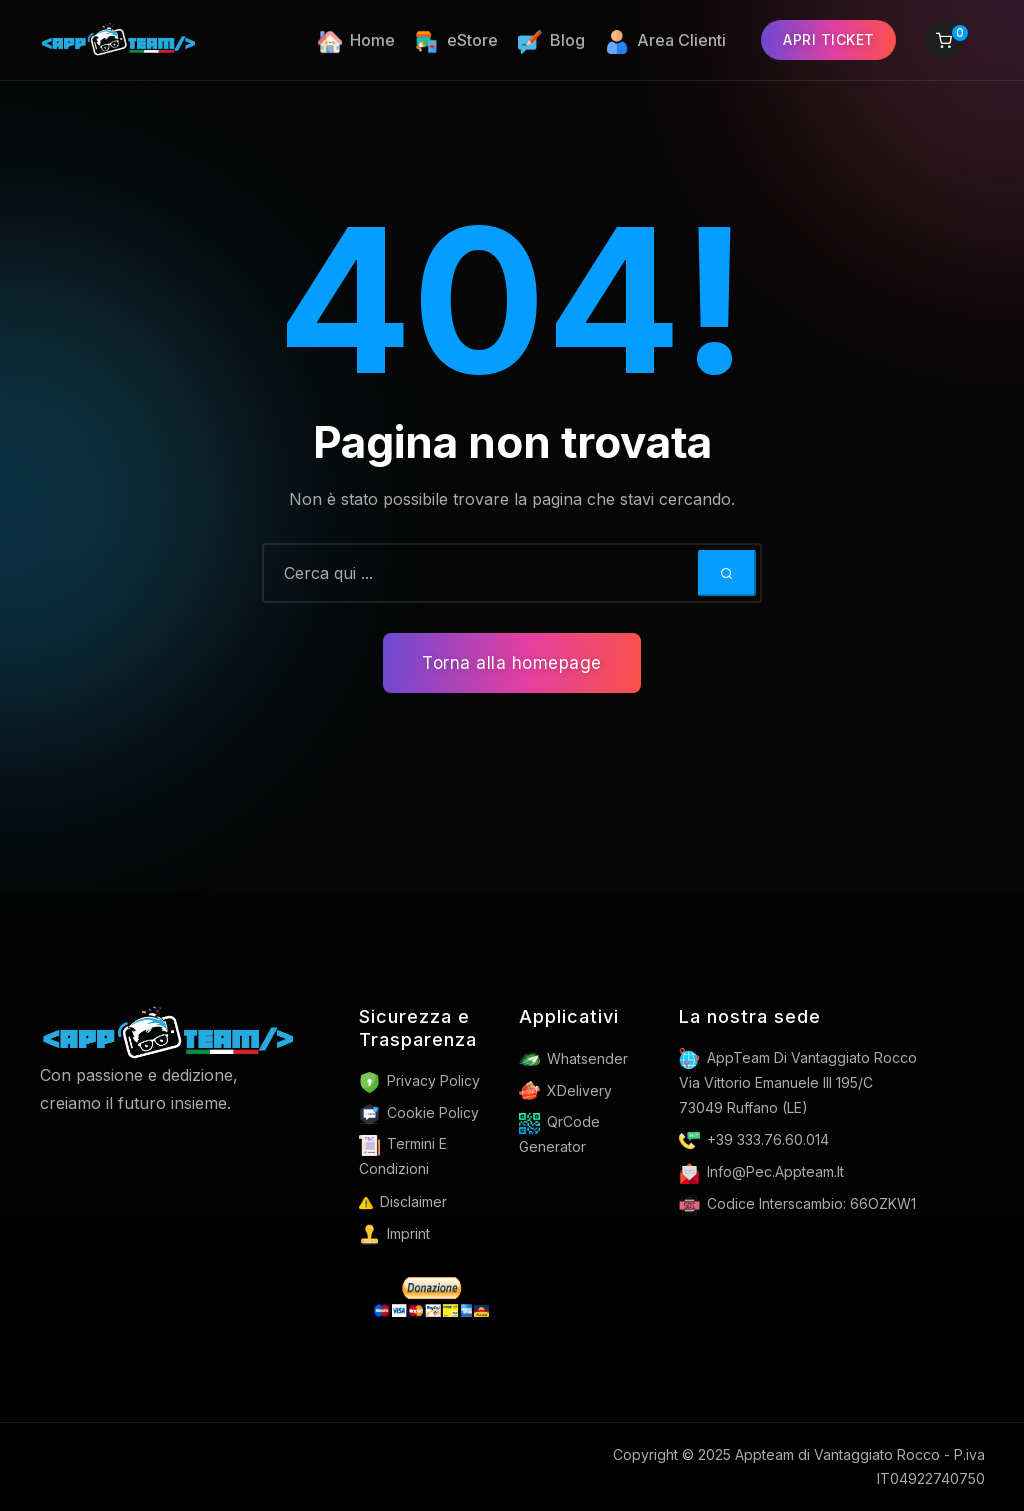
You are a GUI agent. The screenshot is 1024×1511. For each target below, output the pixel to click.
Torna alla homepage (512, 663)
